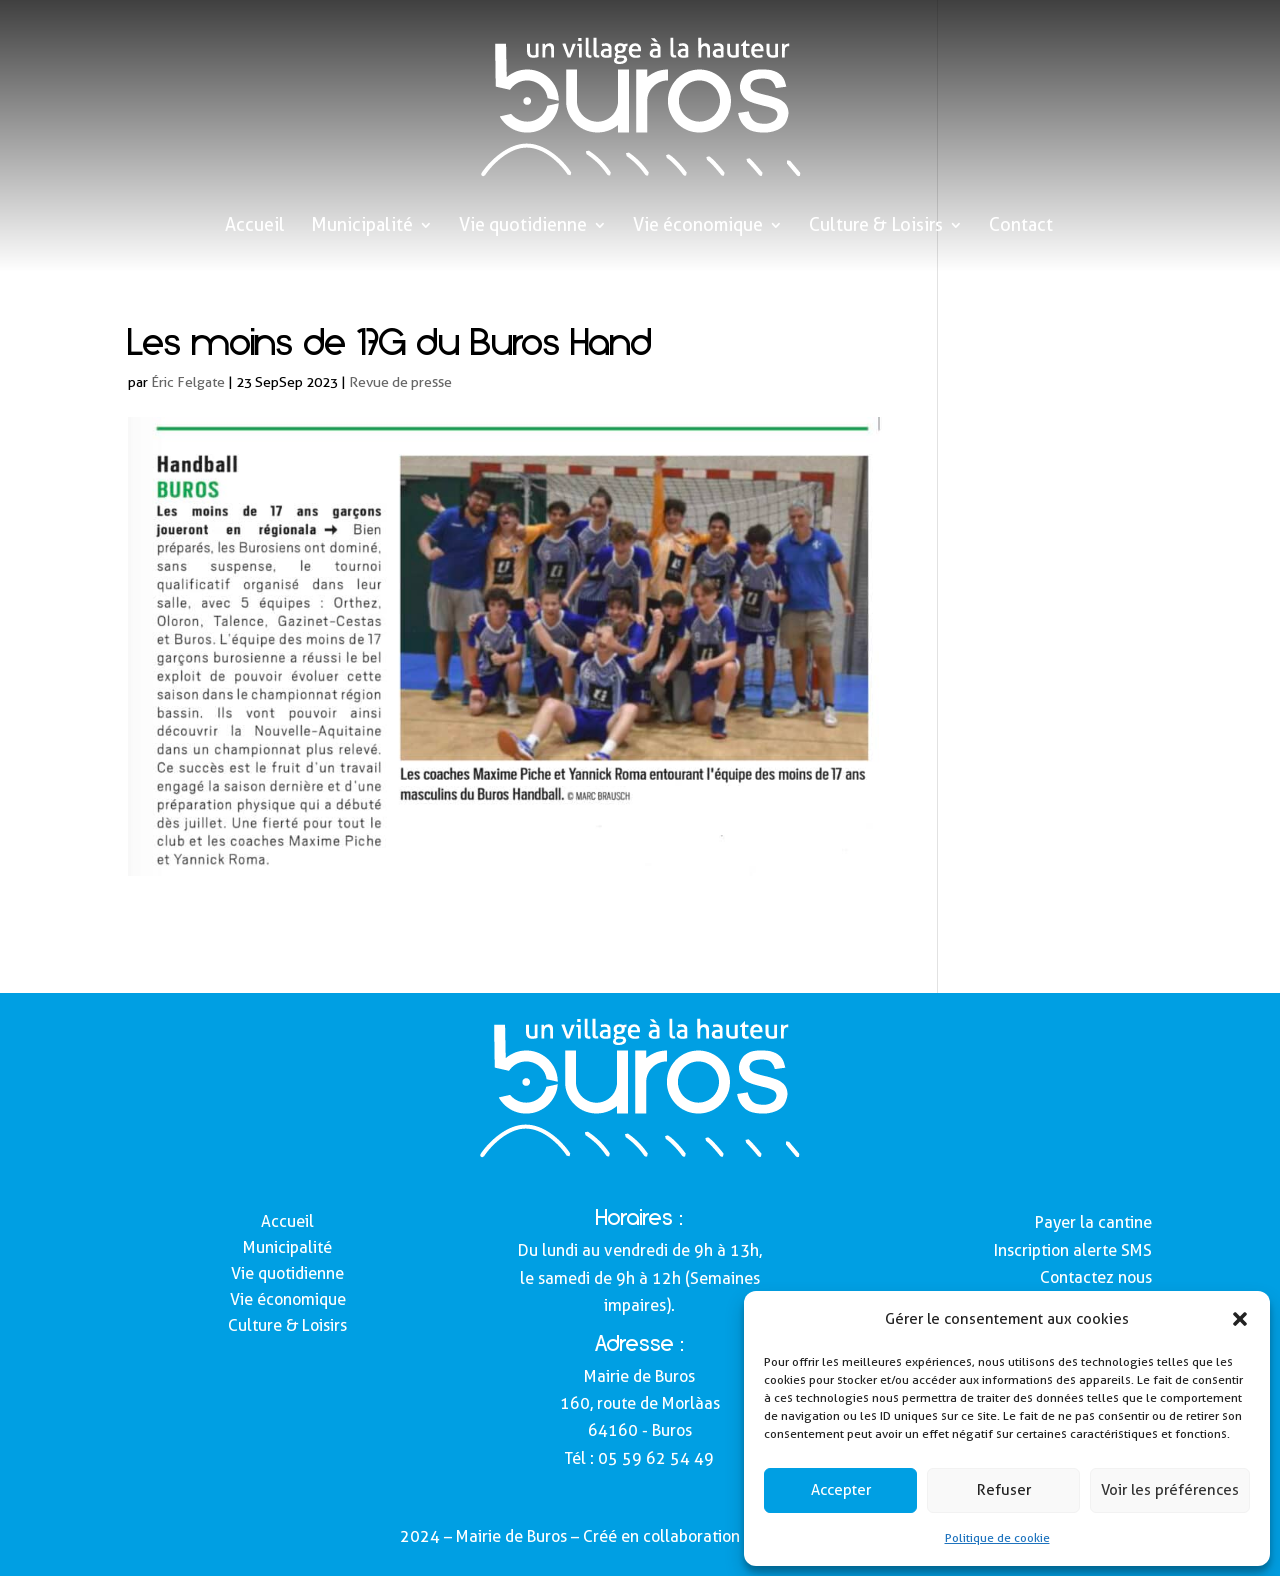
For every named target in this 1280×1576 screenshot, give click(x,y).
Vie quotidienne (523, 226)
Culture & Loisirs (876, 226)
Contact (1021, 226)
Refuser (1004, 1490)
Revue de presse (400, 382)
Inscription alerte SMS (1073, 1250)
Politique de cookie (997, 1537)
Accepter (841, 1490)
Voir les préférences (1170, 1490)
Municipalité (362, 226)
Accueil (255, 226)
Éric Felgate (188, 382)
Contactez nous (1096, 1277)
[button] (1240, 1319)
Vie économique (698, 226)
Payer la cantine (1093, 1222)
